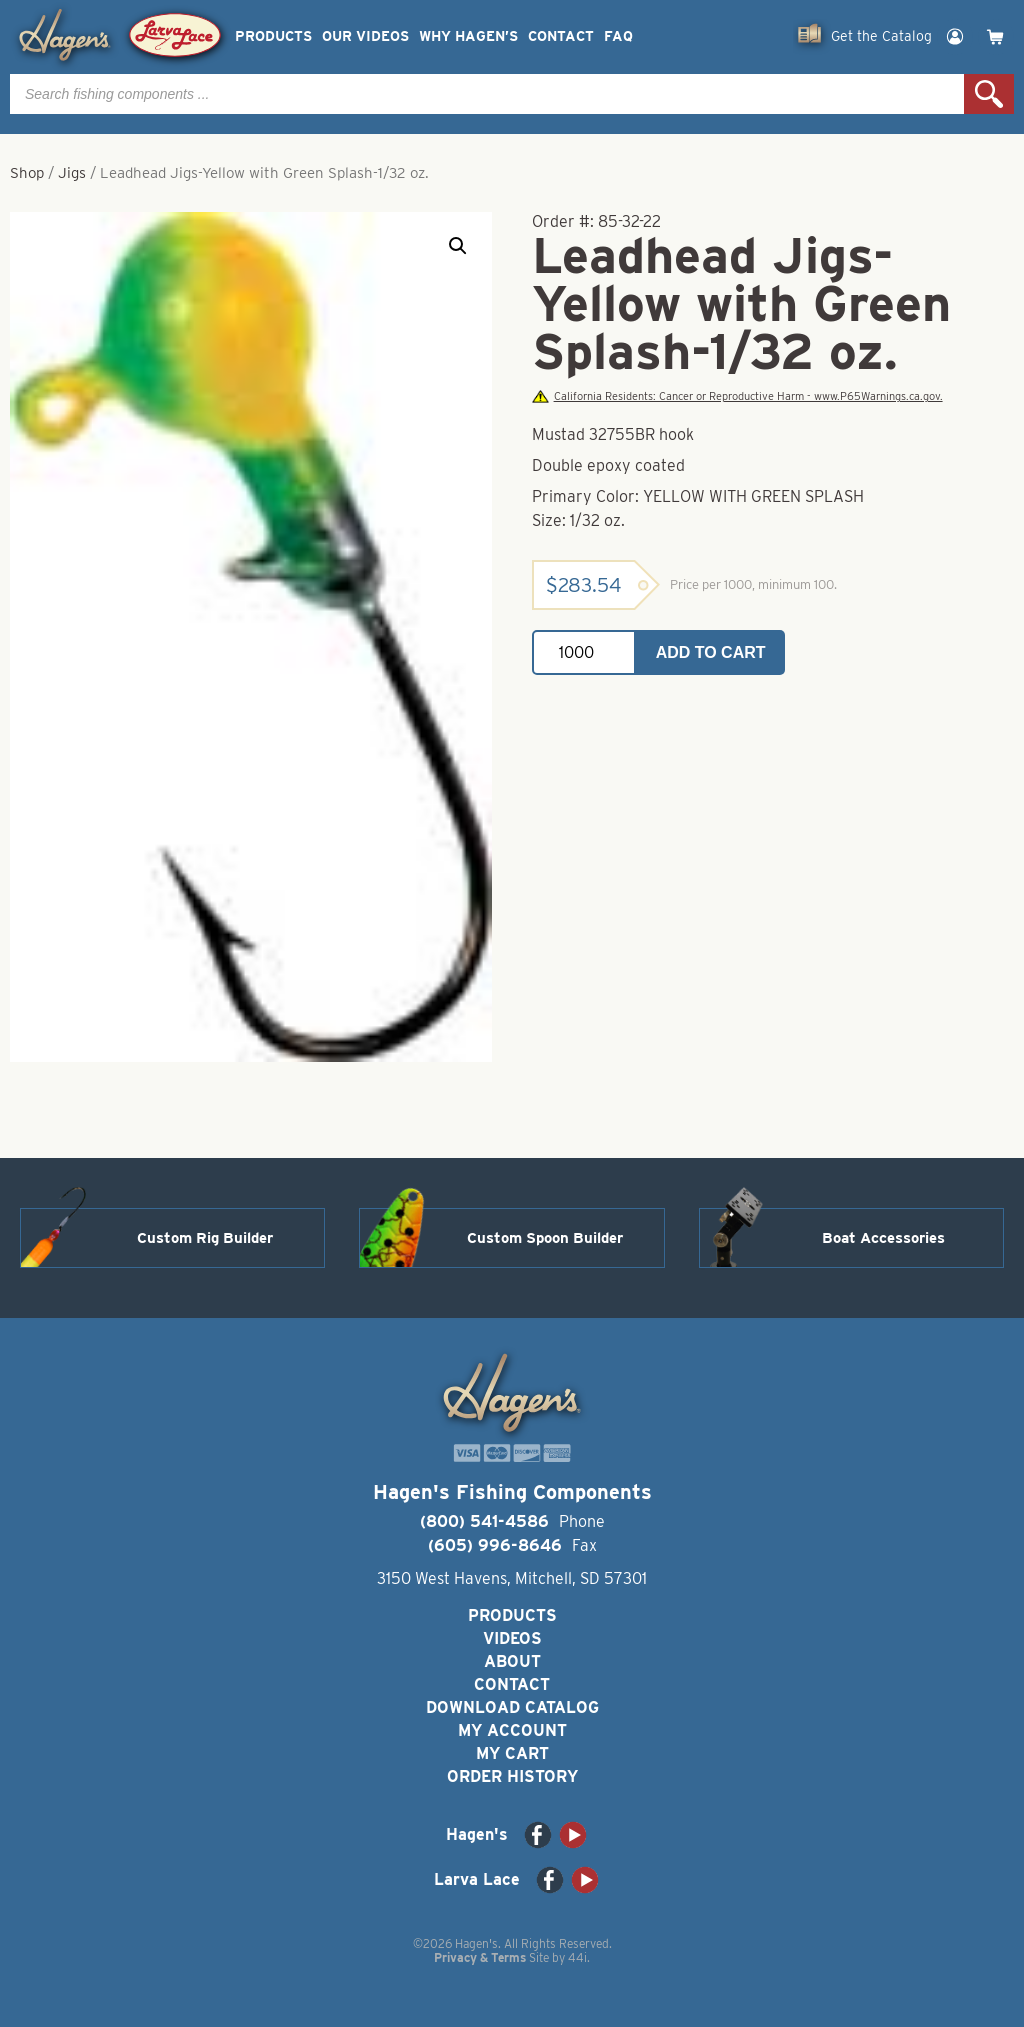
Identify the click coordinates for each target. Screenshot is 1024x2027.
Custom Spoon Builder (545, 1238)
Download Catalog (512, 1707)
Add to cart (711, 652)
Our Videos (365, 36)
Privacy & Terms (480, 1957)
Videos (512, 1638)
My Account (512, 1730)
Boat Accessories (883, 1238)
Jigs (72, 173)
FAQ (618, 36)
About (512, 1661)
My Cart (512, 1753)
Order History (512, 1776)
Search (989, 94)
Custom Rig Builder (205, 1238)
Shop (27, 173)
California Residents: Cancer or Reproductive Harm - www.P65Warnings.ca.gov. (737, 396)
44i (577, 1957)
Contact (561, 36)
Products (273, 36)
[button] (458, 246)
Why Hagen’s (468, 36)
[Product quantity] (584, 652)
